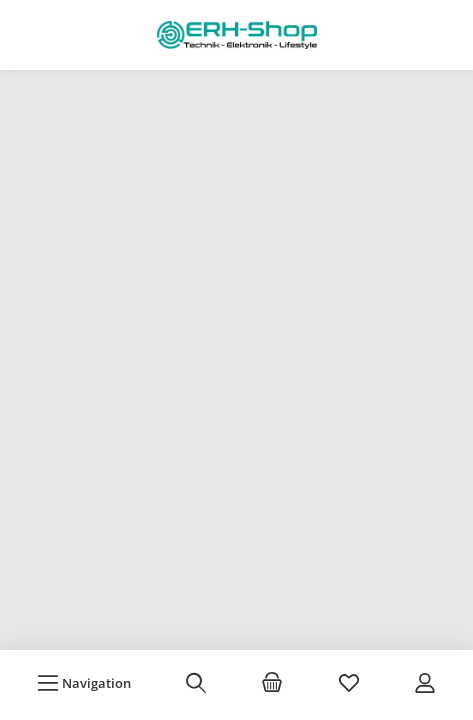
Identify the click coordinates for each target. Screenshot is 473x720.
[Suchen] (196, 683)
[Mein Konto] (425, 683)
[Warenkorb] (272, 683)
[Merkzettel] (349, 683)
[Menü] (84, 683)
